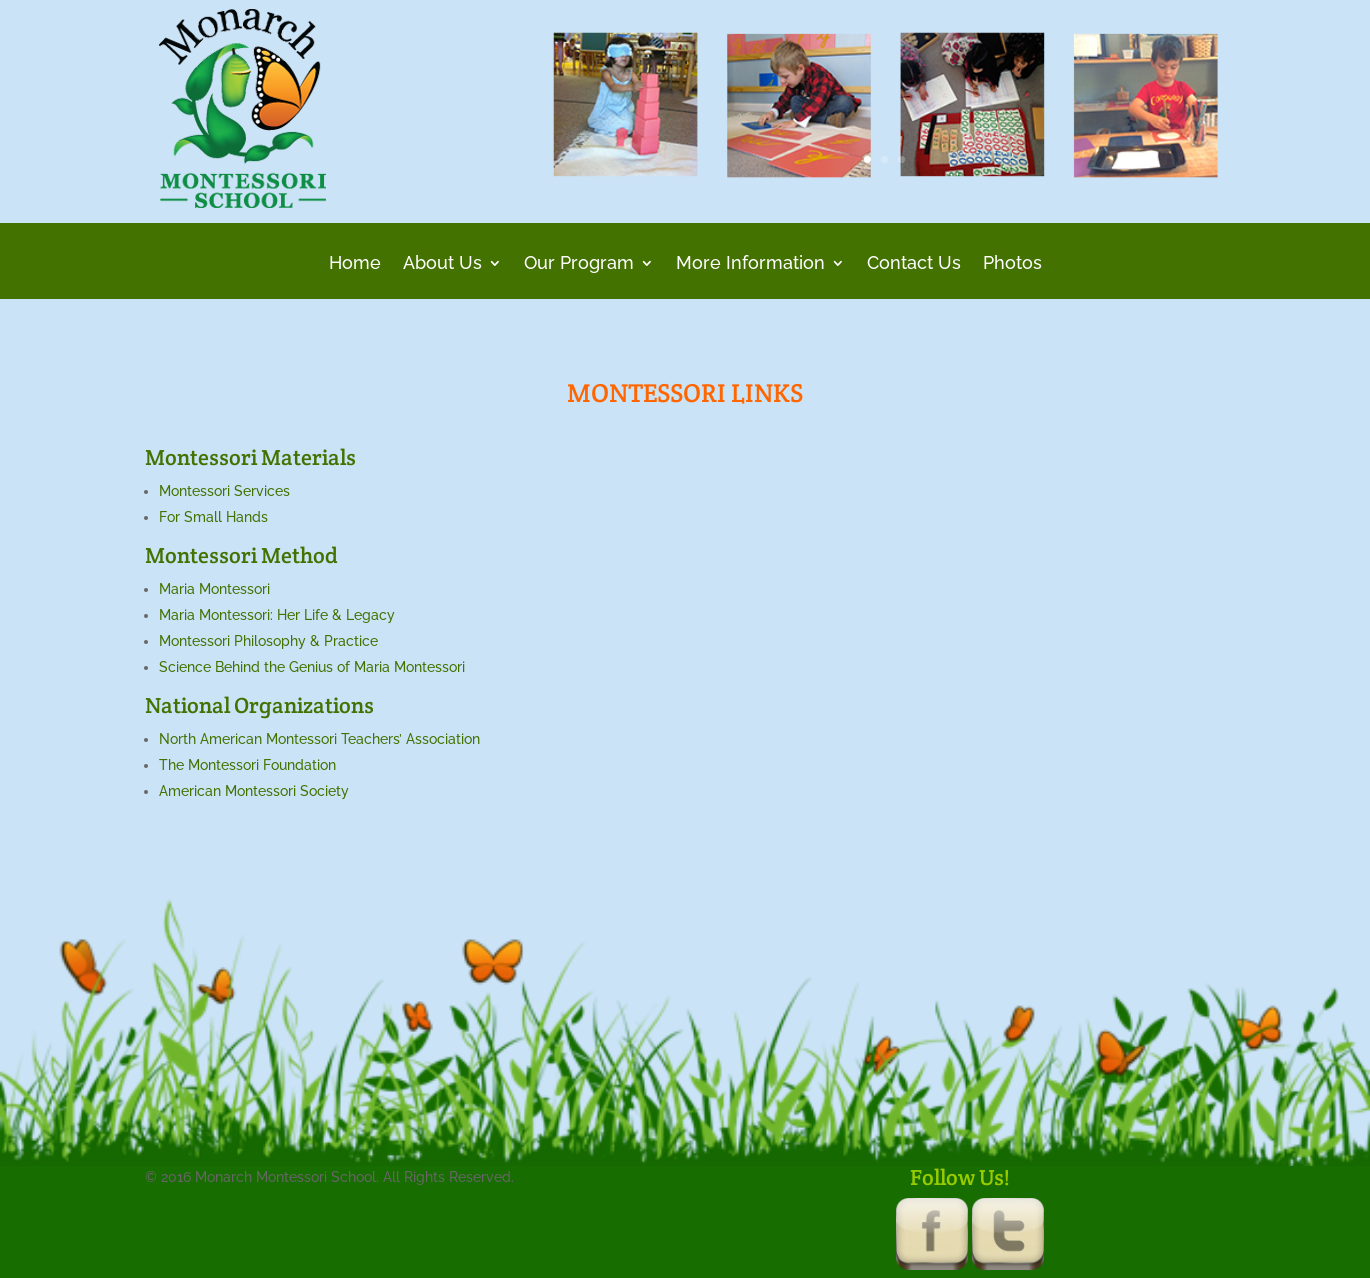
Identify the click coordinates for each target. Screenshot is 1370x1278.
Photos (1012, 264)
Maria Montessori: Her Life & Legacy (277, 615)
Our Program (579, 264)
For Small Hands (213, 517)
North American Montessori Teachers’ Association (319, 739)
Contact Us (914, 264)
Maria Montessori (214, 589)
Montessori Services (224, 491)
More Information (750, 264)
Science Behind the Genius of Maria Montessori (312, 667)
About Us (442, 264)
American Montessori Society (254, 791)
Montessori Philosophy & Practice (268, 641)
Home (355, 264)
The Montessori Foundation (247, 765)
